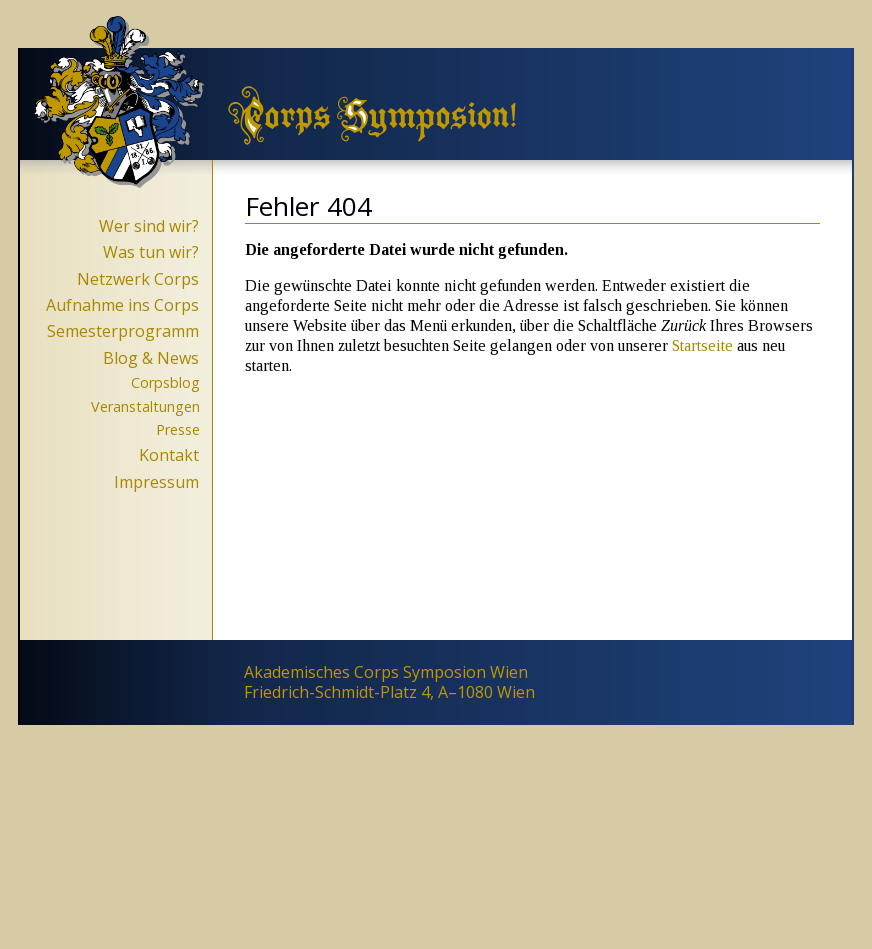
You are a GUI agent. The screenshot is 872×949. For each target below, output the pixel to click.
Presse (178, 429)
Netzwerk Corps (138, 279)
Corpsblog (165, 382)
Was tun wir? (151, 252)
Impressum (156, 482)
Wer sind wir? (149, 226)
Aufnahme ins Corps (122, 305)
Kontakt (169, 455)
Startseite (702, 345)
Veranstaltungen (145, 406)
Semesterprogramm (123, 331)
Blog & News (151, 358)
